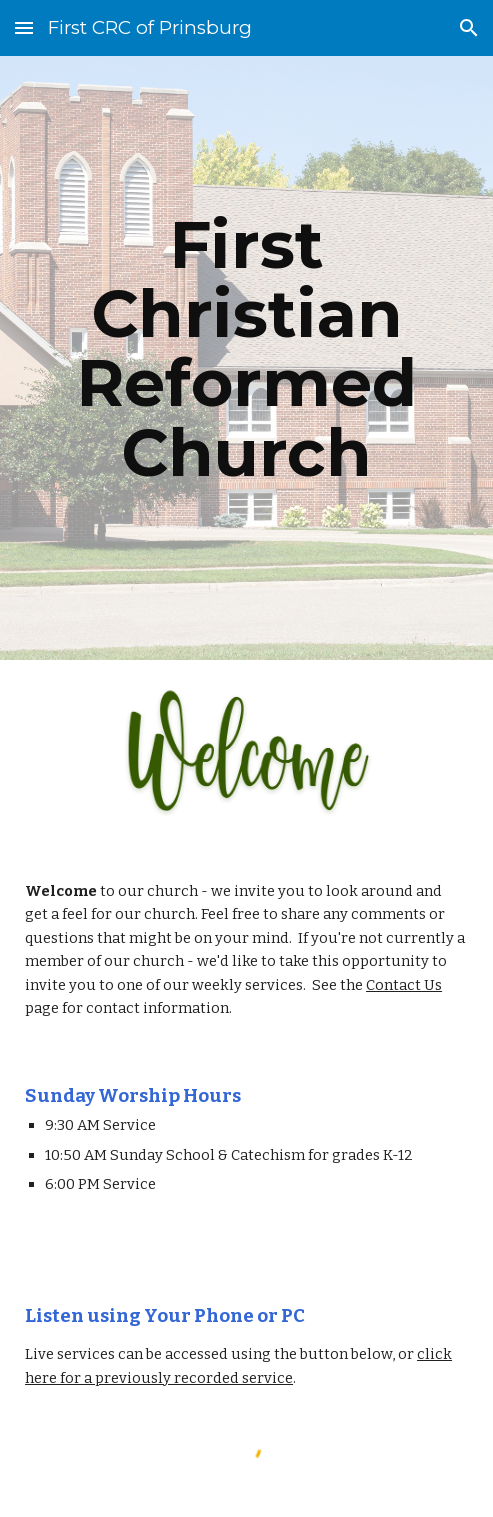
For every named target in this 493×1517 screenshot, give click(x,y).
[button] (24, 27)
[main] (246, 358)
